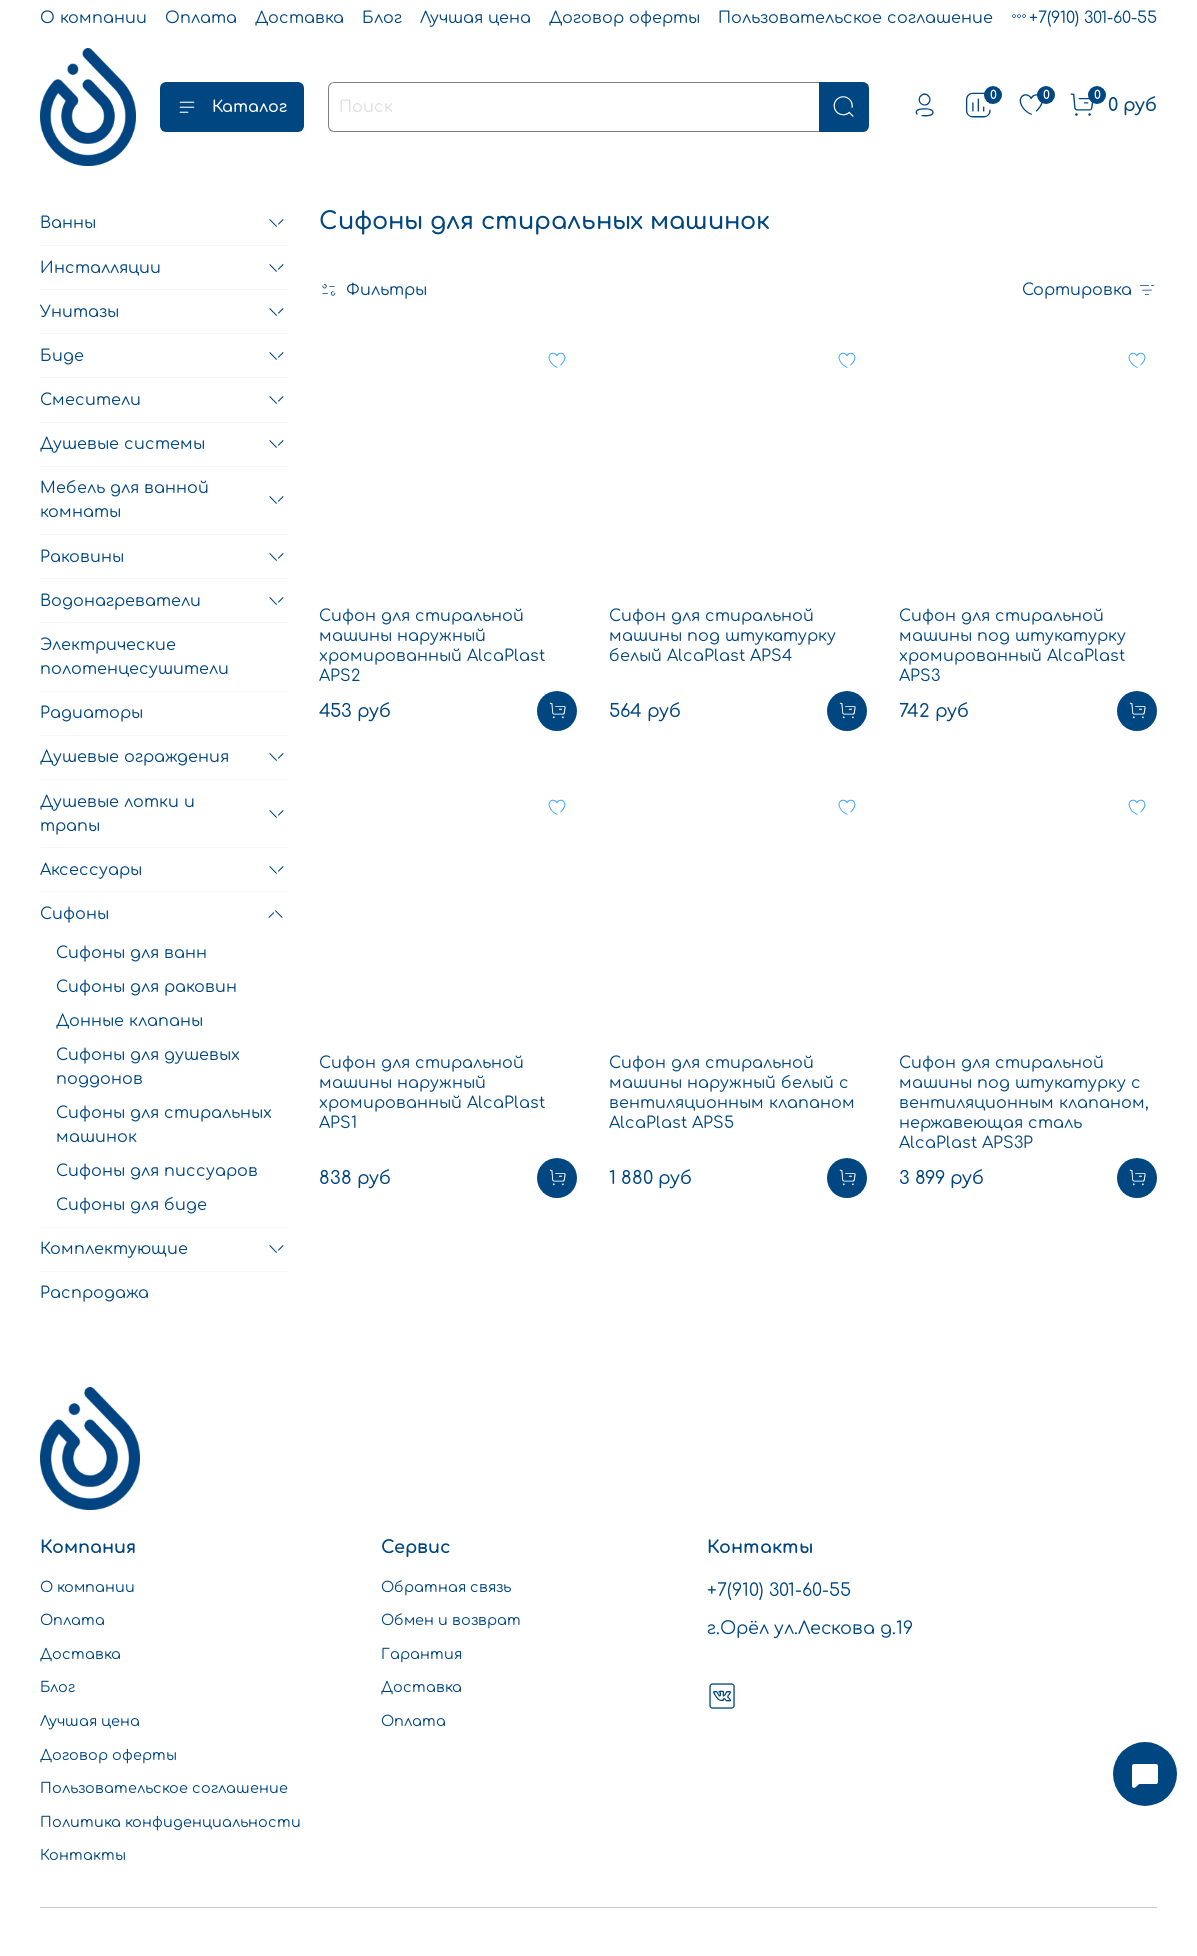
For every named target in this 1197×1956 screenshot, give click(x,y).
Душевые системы (122, 444)
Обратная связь (446, 1587)
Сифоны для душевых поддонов (148, 1067)
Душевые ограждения (134, 757)
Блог (382, 18)
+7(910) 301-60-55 (1093, 18)
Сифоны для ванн (131, 953)
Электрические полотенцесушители (134, 657)
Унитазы (79, 312)
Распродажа (94, 1293)
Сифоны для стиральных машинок (164, 1125)
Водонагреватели (120, 601)
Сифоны (74, 914)
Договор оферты (624, 18)
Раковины (82, 557)
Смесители (90, 400)
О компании (93, 18)
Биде (62, 356)
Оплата (201, 18)
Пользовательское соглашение (855, 18)
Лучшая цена (475, 18)
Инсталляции (100, 268)
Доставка (299, 18)
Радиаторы (91, 713)
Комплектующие (114, 1249)
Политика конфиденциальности (170, 1822)
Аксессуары (91, 870)
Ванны (68, 223)
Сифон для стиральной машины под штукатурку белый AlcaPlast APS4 (722, 636)
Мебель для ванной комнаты (124, 500)
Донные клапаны (129, 1021)
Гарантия (421, 1654)
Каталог (232, 107)
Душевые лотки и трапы (117, 814)
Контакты (83, 1855)
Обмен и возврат (451, 1620)
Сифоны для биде (131, 1205)
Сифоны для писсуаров (157, 1171)
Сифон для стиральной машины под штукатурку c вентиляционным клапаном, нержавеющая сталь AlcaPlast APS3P (1024, 1103)
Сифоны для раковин (146, 987)
